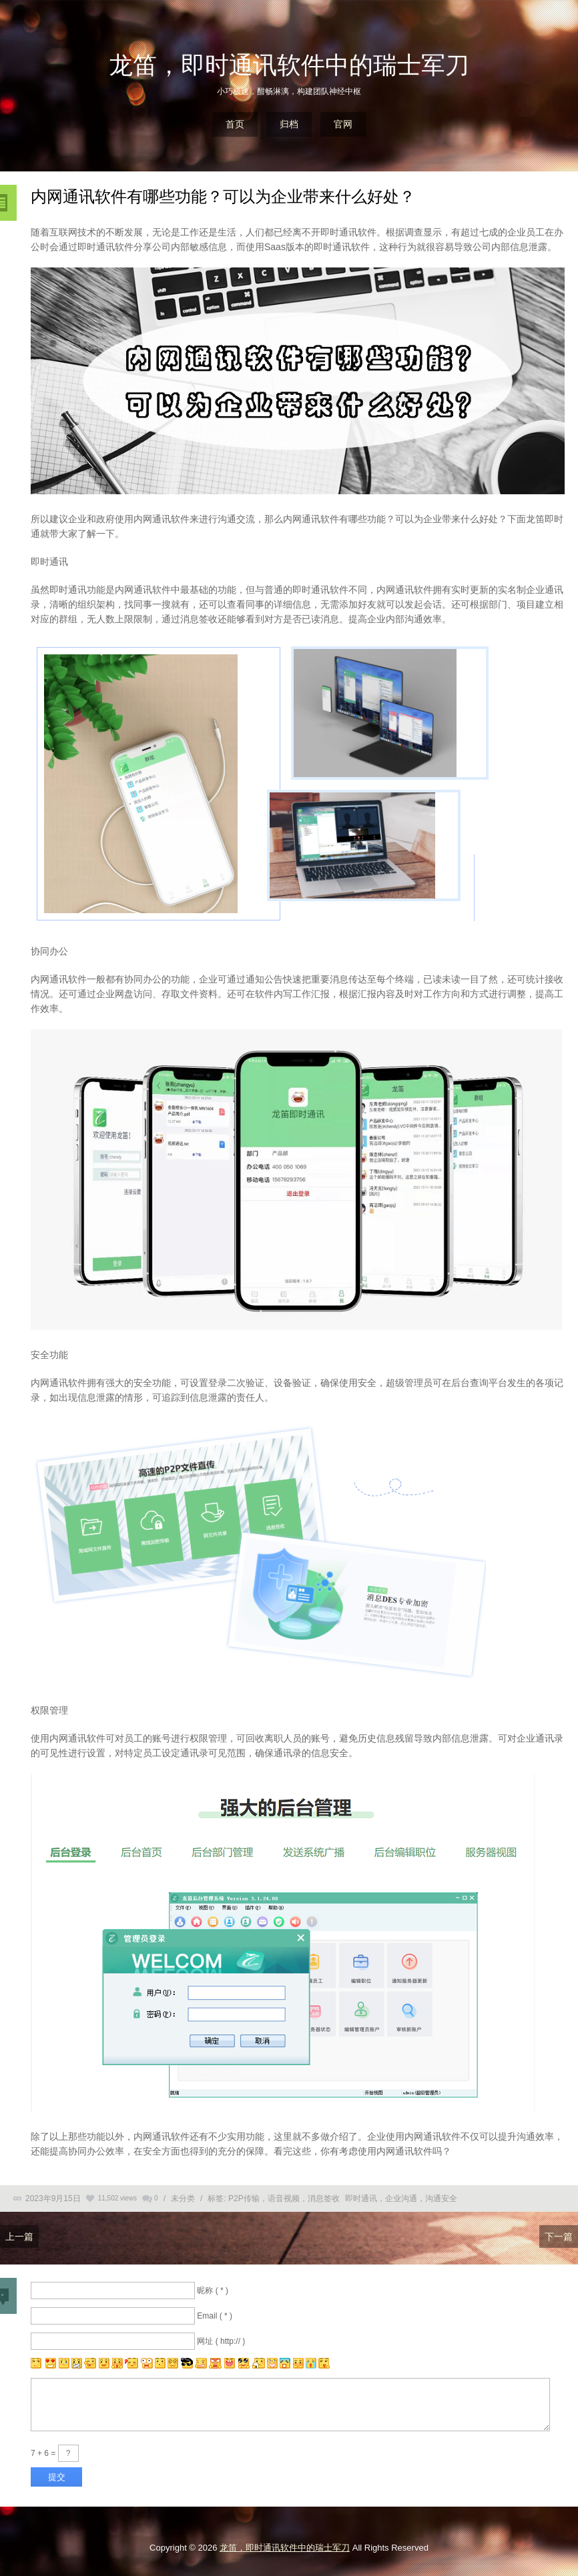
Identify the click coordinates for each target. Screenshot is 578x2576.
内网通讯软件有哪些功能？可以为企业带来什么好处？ (223, 196)
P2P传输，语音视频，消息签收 (284, 2198)
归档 (289, 124)
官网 (343, 124)
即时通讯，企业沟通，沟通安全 (401, 2198)
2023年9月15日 (53, 2198)
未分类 (183, 2198)
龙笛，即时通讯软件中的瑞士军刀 (289, 65)
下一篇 (559, 2236)
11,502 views (117, 2198)
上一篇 (19, 2236)
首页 (235, 124)
